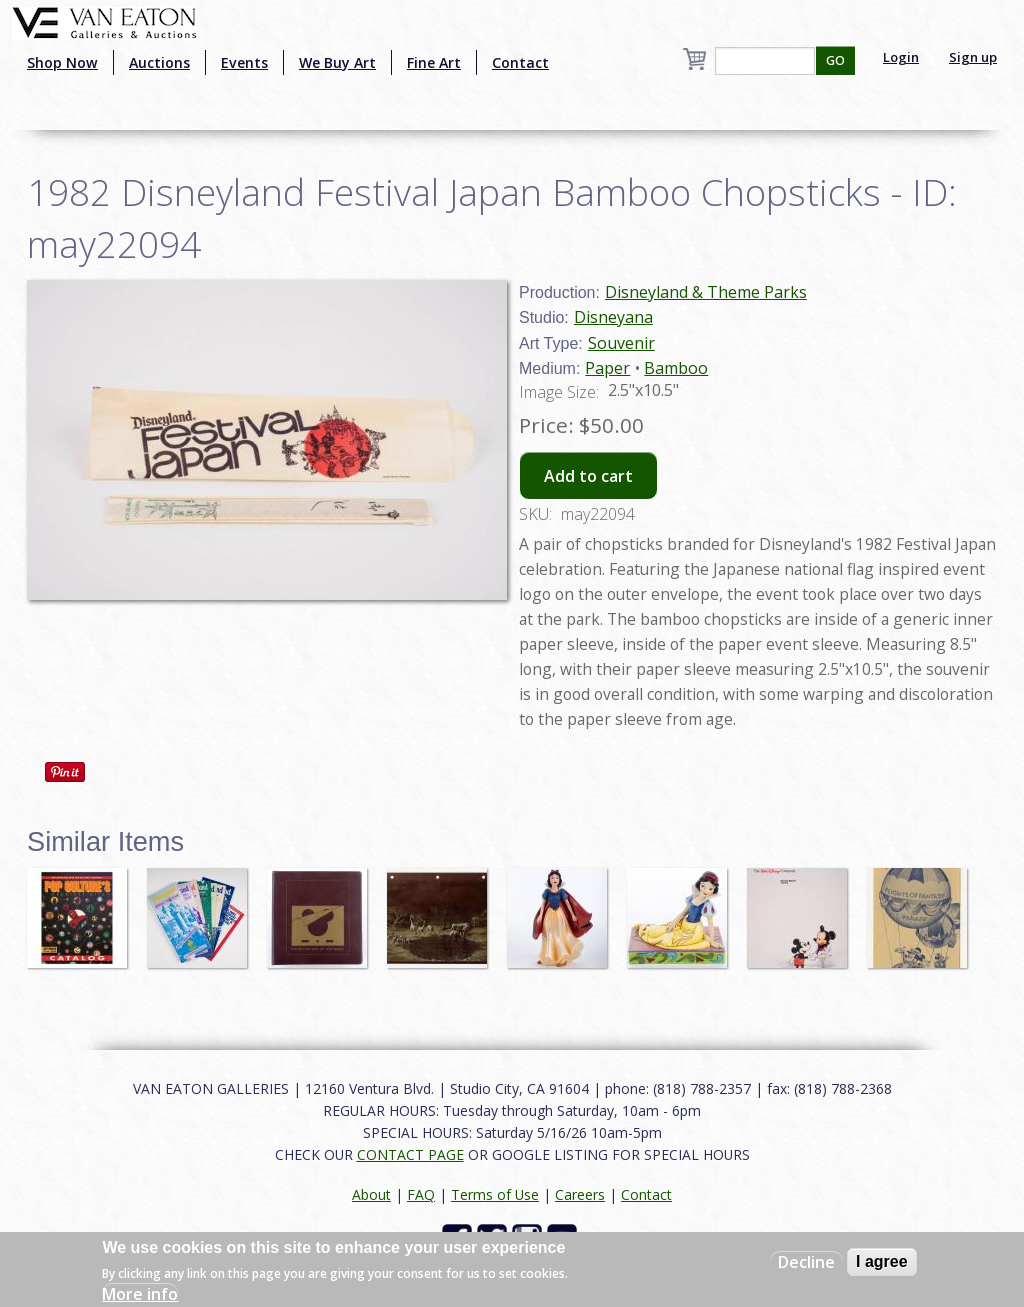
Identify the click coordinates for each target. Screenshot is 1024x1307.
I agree (882, 1261)
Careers (580, 1194)
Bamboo (676, 368)
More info (140, 1294)
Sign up (973, 57)
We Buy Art (337, 62)
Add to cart (588, 476)
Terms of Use (495, 1194)
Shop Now (62, 62)
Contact (520, 62)
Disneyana (613, 317)
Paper (607, 368)
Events (244, 62)
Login (901, 57)
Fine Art (434, 62)
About (371, 1194)
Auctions (159, 62)
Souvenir (621, 343)
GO (835, 60)
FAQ (421, 1194)
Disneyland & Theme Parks (706, 292)
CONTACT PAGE (410, 1154)
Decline (806, 1262)
